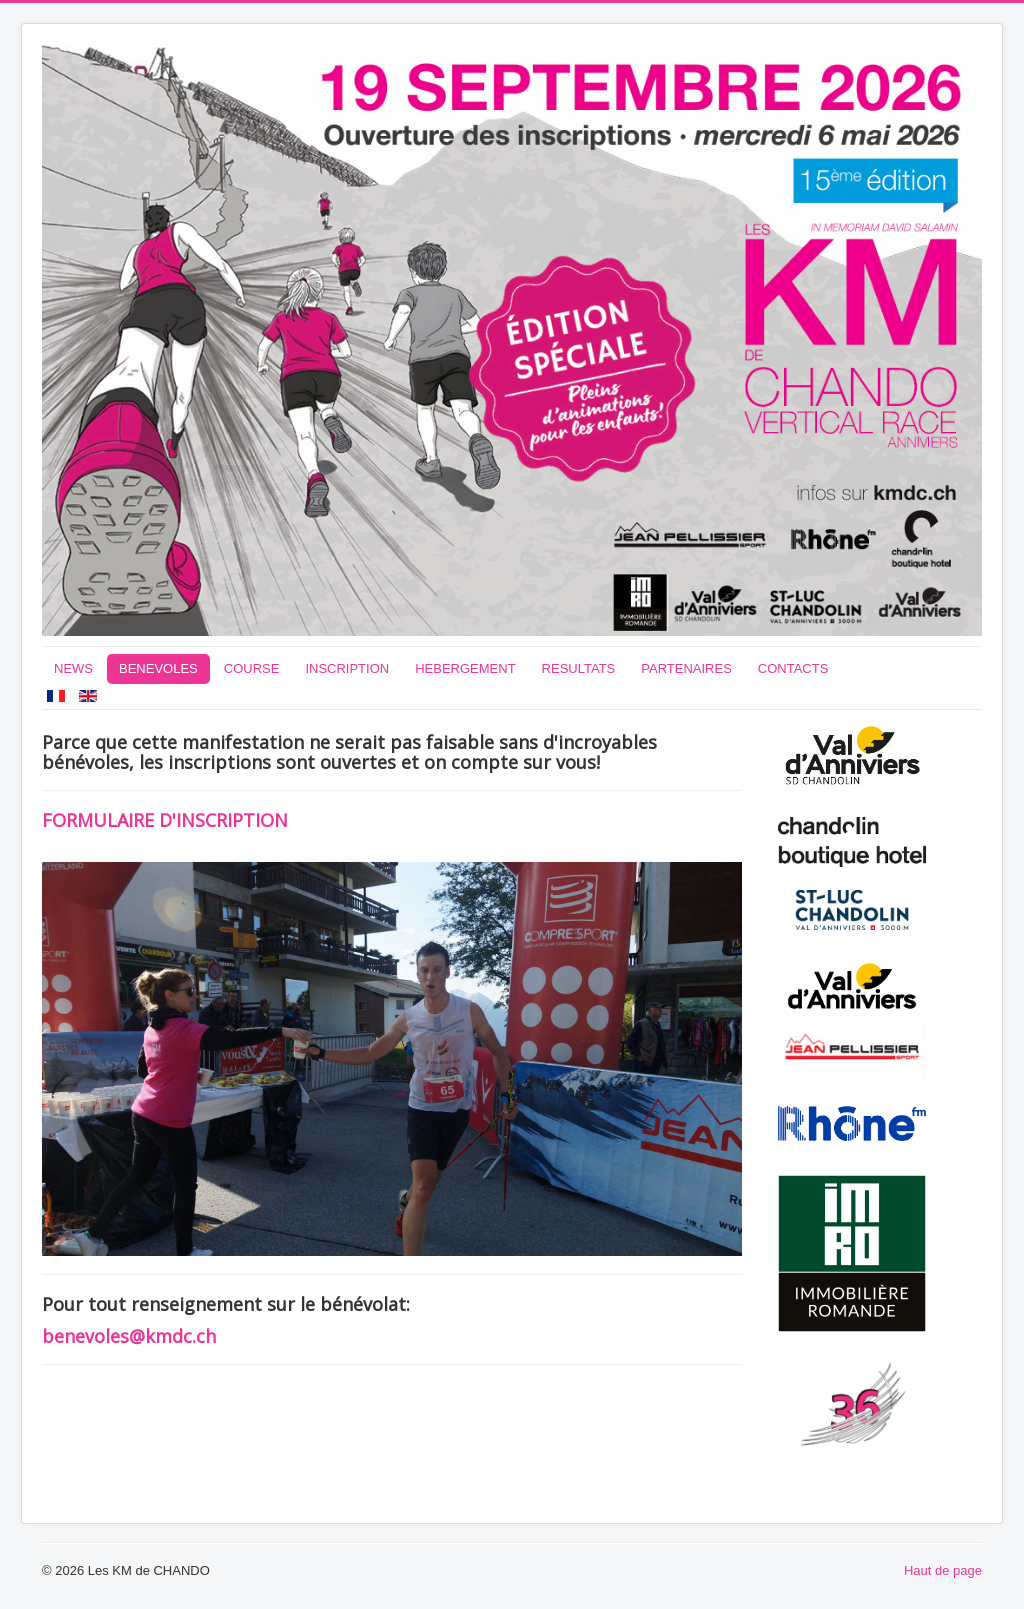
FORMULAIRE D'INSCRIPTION (165, 820)
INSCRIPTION (347, 668)
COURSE (252, 668)
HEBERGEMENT (465, 668)
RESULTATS (579, 668)
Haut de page (943, 1570)
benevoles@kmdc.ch (129, 1336)
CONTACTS (793, 668)
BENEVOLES (158, 668)
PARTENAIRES (686, 668)
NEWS (73, 668)
